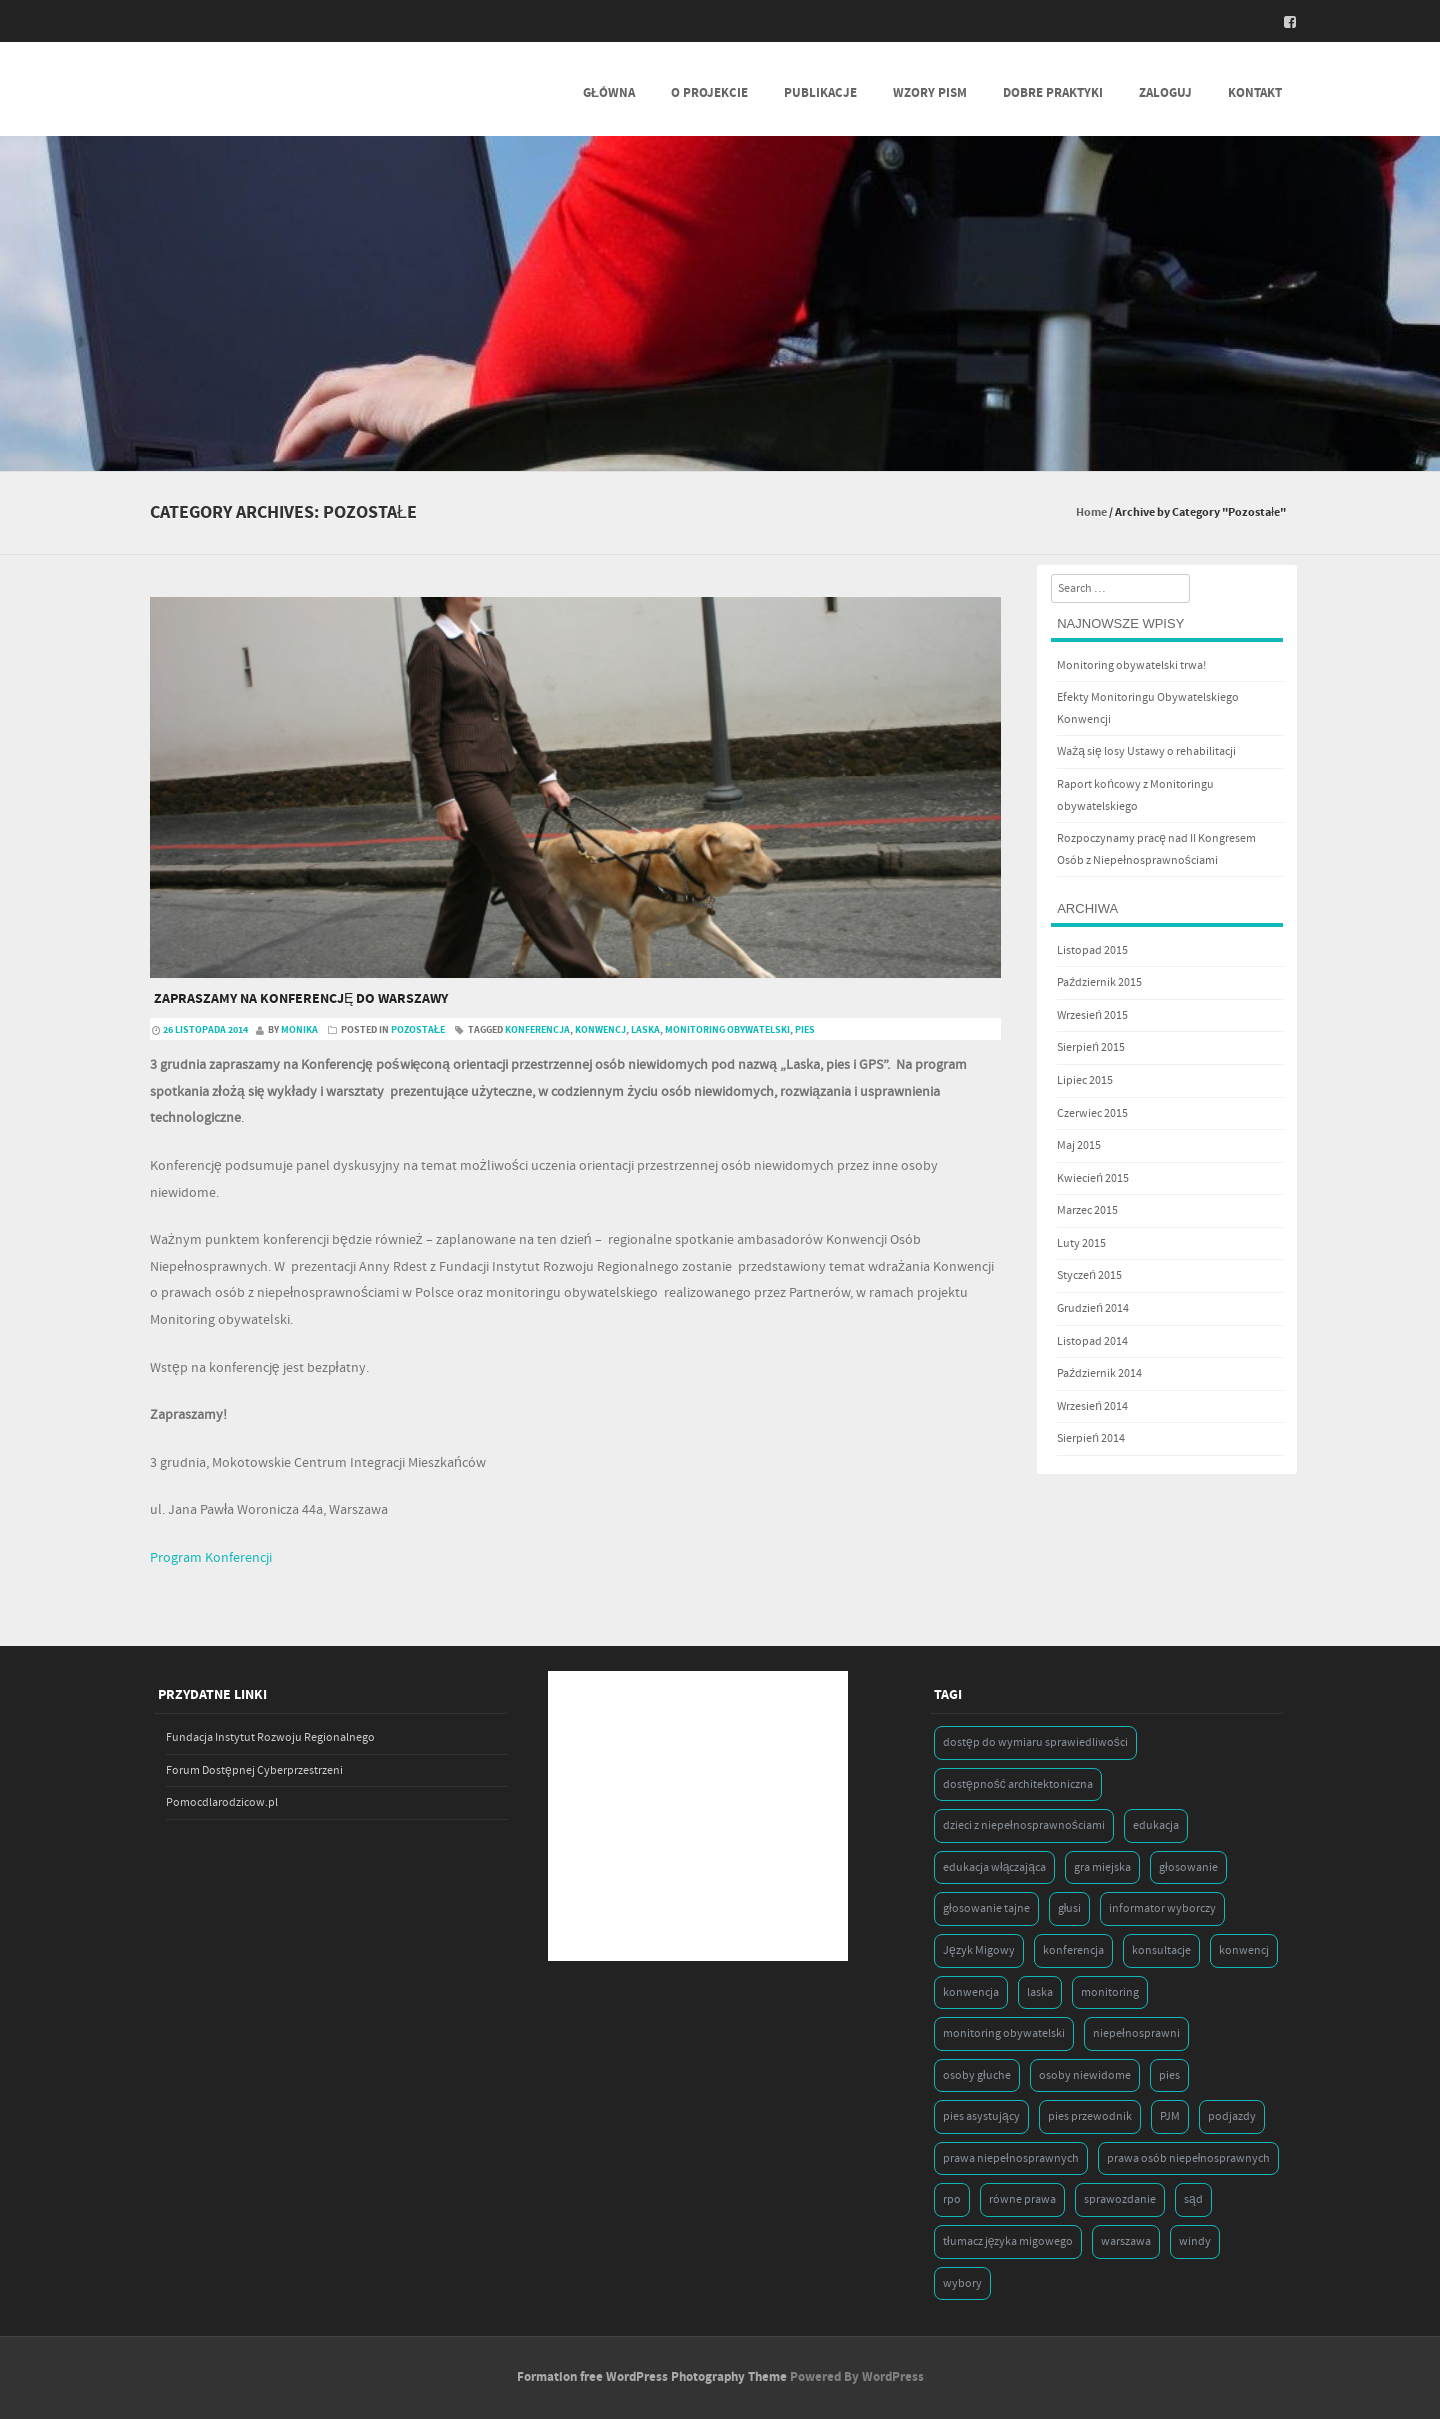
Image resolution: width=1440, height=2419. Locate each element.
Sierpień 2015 (1091, 1047)
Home (1091, 512)
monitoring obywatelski (727, 1030)
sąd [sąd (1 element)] (1193, 2199)
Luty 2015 (1081, 1243)
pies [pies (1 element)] (1169, 2075)
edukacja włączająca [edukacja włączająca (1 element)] (994, 1867)
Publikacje (820, 93)
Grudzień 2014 (1093, 1308)
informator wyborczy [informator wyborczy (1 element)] (1162, 1908)
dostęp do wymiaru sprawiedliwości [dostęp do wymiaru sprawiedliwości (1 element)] (1035, 1742)
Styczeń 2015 (1089, 1275)
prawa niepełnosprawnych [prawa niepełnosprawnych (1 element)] (1011, 2158)
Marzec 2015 (1087, 1210)
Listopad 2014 (1092, 1341)
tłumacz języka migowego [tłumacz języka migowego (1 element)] (1008, 2241)
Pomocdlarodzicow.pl (222, 1802)
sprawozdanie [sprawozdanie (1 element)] (1120, 2199)
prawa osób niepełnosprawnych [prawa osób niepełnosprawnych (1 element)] (1189, 2158)
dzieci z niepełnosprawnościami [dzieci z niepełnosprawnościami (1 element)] (1024, 1825)
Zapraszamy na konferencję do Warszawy (301, 999)
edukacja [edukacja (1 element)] (1156, 1825)
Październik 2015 (1099, 982)
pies (805, 1030)
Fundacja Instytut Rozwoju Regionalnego (270, 1737)
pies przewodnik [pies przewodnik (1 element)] (1090, 2116)
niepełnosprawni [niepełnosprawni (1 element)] (1136, 2033)
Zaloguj (1165, 93)
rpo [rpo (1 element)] (952, 2199)
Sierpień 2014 (1091, 1438)
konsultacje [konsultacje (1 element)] (1161, 1950)
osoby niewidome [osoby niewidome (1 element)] (1085, 2075)
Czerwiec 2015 (1092, 1113)
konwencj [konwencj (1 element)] (1244, 1950)
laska (645, 1030)
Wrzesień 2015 (1092, 1015)
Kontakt (1255, 93)
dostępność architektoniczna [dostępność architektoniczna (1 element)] (1018, 1784)
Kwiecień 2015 (1093, 1178)
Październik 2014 (1099, 1373)
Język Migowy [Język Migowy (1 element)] (979, 1950)
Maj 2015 (1079, 1145)
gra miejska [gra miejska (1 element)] (1102, 1867)
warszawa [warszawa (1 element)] (1126, 2241)
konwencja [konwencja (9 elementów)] (971, 1992)
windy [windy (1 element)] (1195, 2241)
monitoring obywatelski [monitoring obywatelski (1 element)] (1004, 2033)
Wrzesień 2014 (1092, 1406)
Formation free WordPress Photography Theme (652, 2377)
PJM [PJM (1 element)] (1170, 2116)
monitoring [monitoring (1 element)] (1110, 1992)
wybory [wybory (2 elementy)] (962, 2283)
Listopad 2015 (1092, 950)
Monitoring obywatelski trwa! (1131, 665)
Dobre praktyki (1053, 93)
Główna (609, 93)
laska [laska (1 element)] (1040, 1992)
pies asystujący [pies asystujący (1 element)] (981, 2116)
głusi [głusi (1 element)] (1070, 1908)
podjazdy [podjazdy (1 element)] (1232, 2116)
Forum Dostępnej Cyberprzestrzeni (254, 1770)
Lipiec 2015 (1085, 1080)
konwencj (600, 1030)
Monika (299, 1030)
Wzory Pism (930, 93)
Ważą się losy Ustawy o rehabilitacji (1146, 751)
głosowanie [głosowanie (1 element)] (1188, 1867)
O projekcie (709, 93)
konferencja (537, 1030)
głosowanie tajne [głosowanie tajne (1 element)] (986, 1908)
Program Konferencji (211, 1558)
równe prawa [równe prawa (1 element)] (1022, 2199)
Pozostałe (418, 1030)
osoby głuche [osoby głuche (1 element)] (977, 2075)
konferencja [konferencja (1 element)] (1073, 1950)
